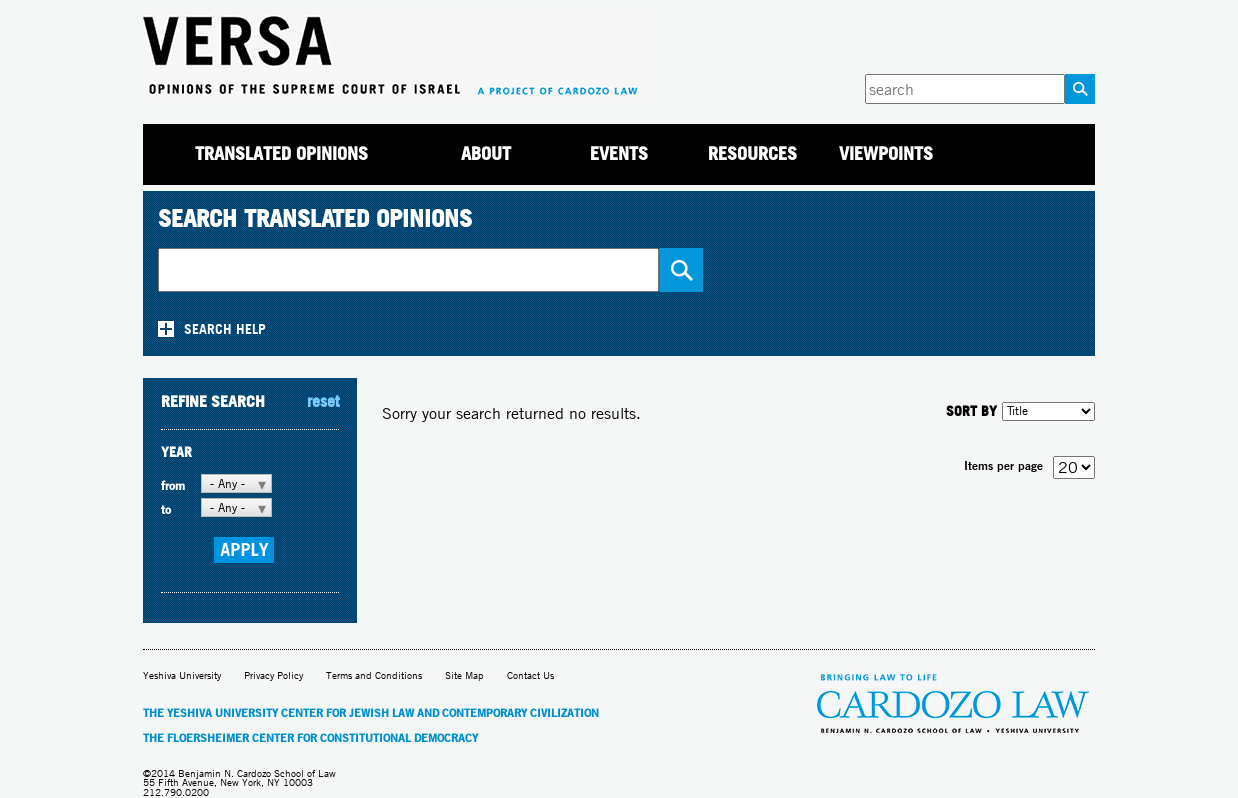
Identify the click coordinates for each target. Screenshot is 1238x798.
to (166, 509)
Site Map (464, 675)
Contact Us (530, 675)
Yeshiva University (182, 675)
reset (323, 401)
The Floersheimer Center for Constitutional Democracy (310, 738)
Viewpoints (886, 153)
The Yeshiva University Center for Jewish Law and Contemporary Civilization (371, 713)
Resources (752, 153)
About (486, 153)
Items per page (1003, 465)
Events (619, 153)
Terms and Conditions (374, 675)
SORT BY (971, 410)
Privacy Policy (273, 675)
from (173, 485)
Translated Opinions (281, 153)
